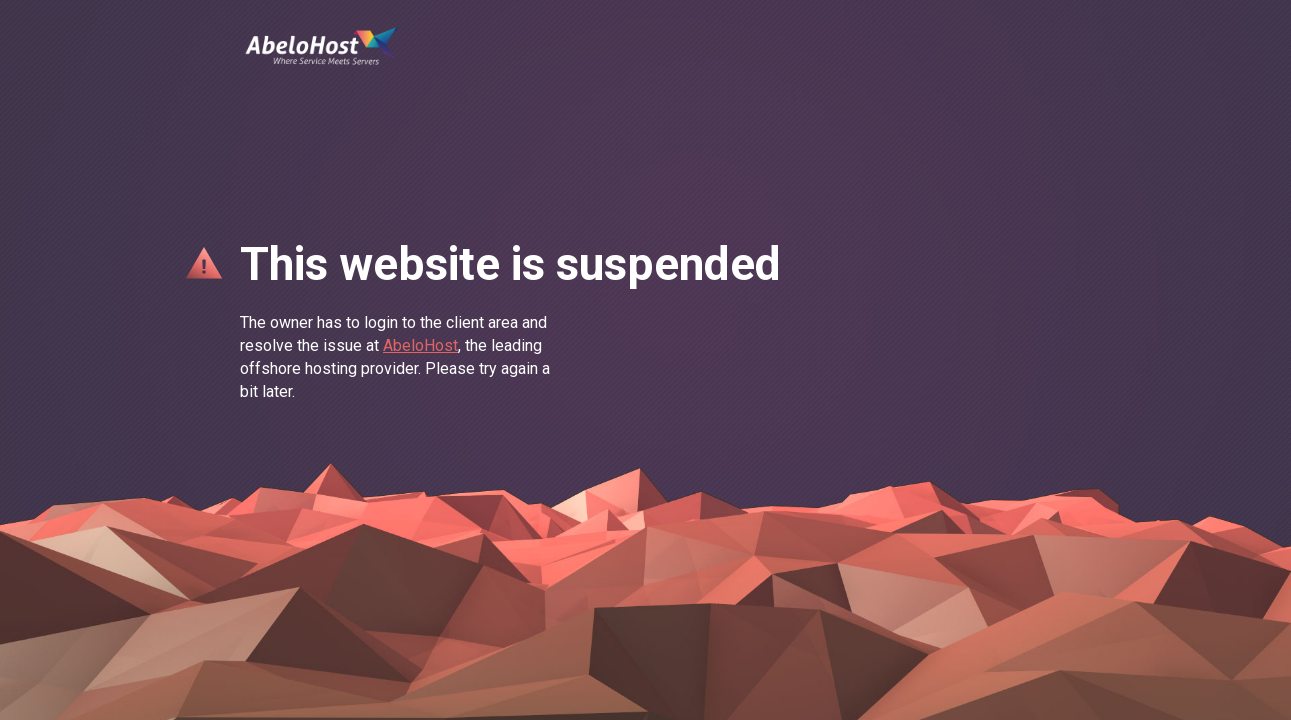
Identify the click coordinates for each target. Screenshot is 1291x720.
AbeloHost (420, 345)
